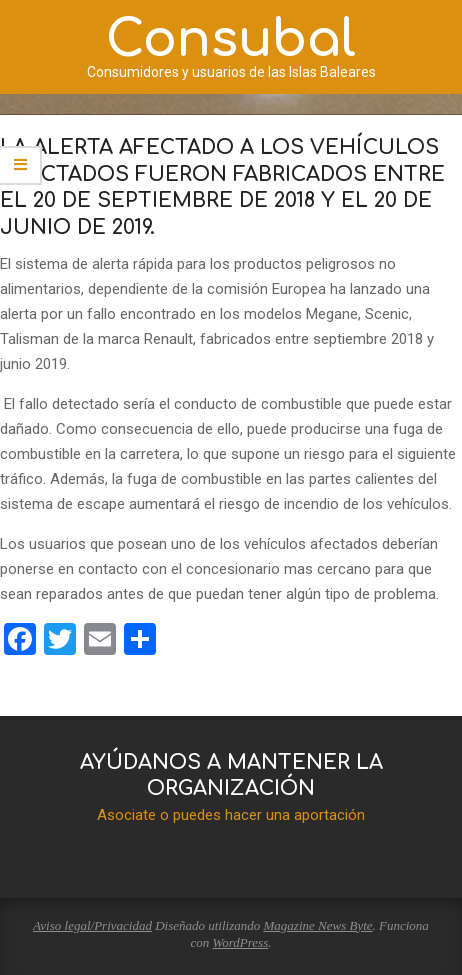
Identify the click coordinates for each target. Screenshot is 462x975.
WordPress (241, 942)
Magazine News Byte (318, 925)
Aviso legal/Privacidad (92, 925)
